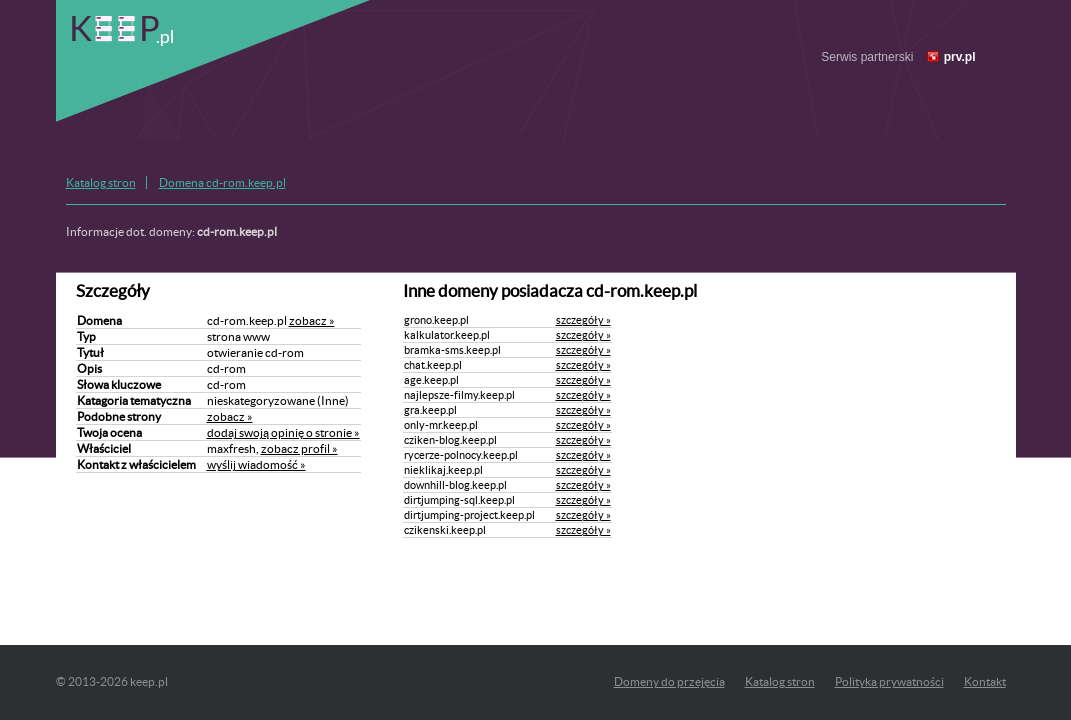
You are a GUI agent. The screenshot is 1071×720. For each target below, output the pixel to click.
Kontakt (985, 681)
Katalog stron (101, 182)
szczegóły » (583, 320)
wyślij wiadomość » (256, 464)
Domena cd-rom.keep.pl (222, 182)
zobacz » (312, 320)
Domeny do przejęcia (669, 681)
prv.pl (960, 57)
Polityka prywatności (889, 681)
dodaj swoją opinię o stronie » (283, 432)
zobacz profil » (299, 448)
